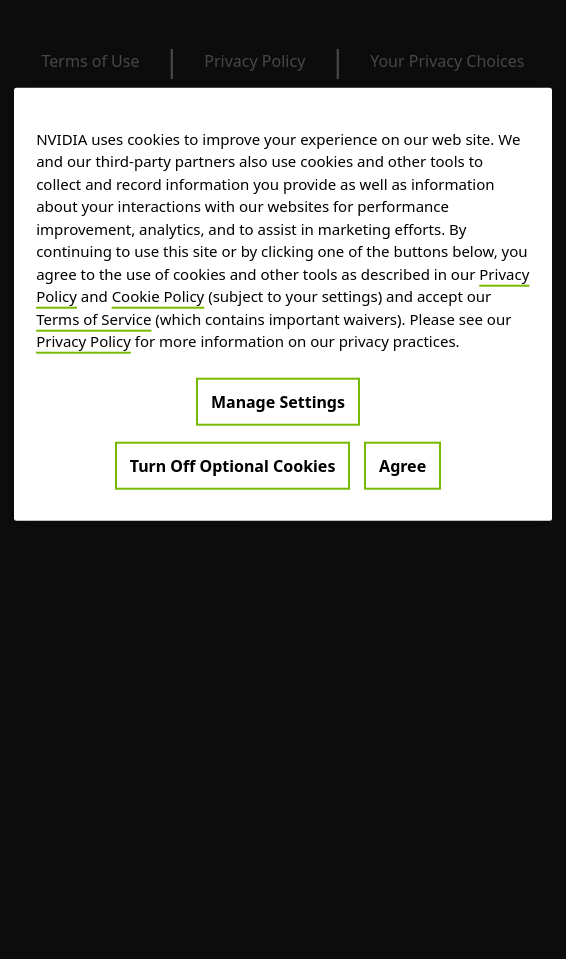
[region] (283, 304)
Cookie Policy (158, 296)
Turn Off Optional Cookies (233, 466)
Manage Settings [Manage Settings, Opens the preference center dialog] (278, 402)
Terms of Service (93, 319)
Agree (402, 466)
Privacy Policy (83, 341)
